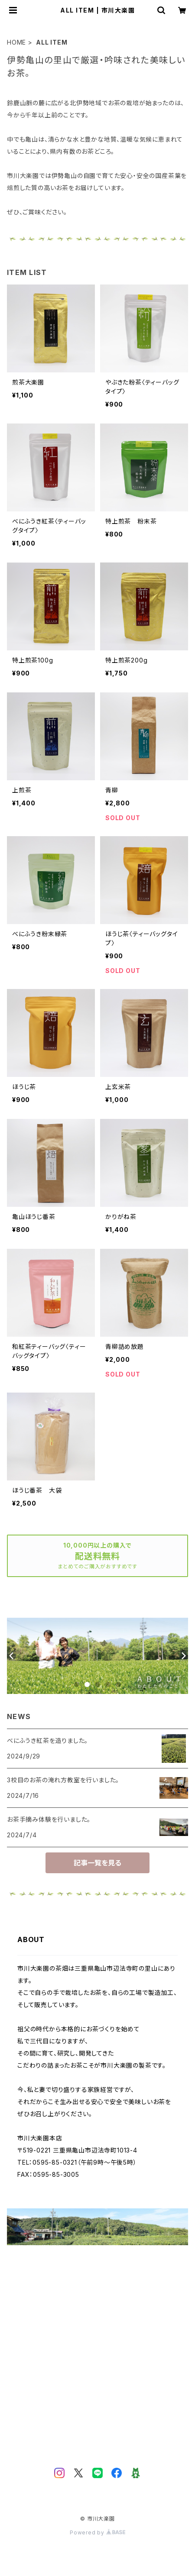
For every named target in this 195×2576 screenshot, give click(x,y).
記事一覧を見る (97, 1862)
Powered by (97, 2532)
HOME (16, 42)
